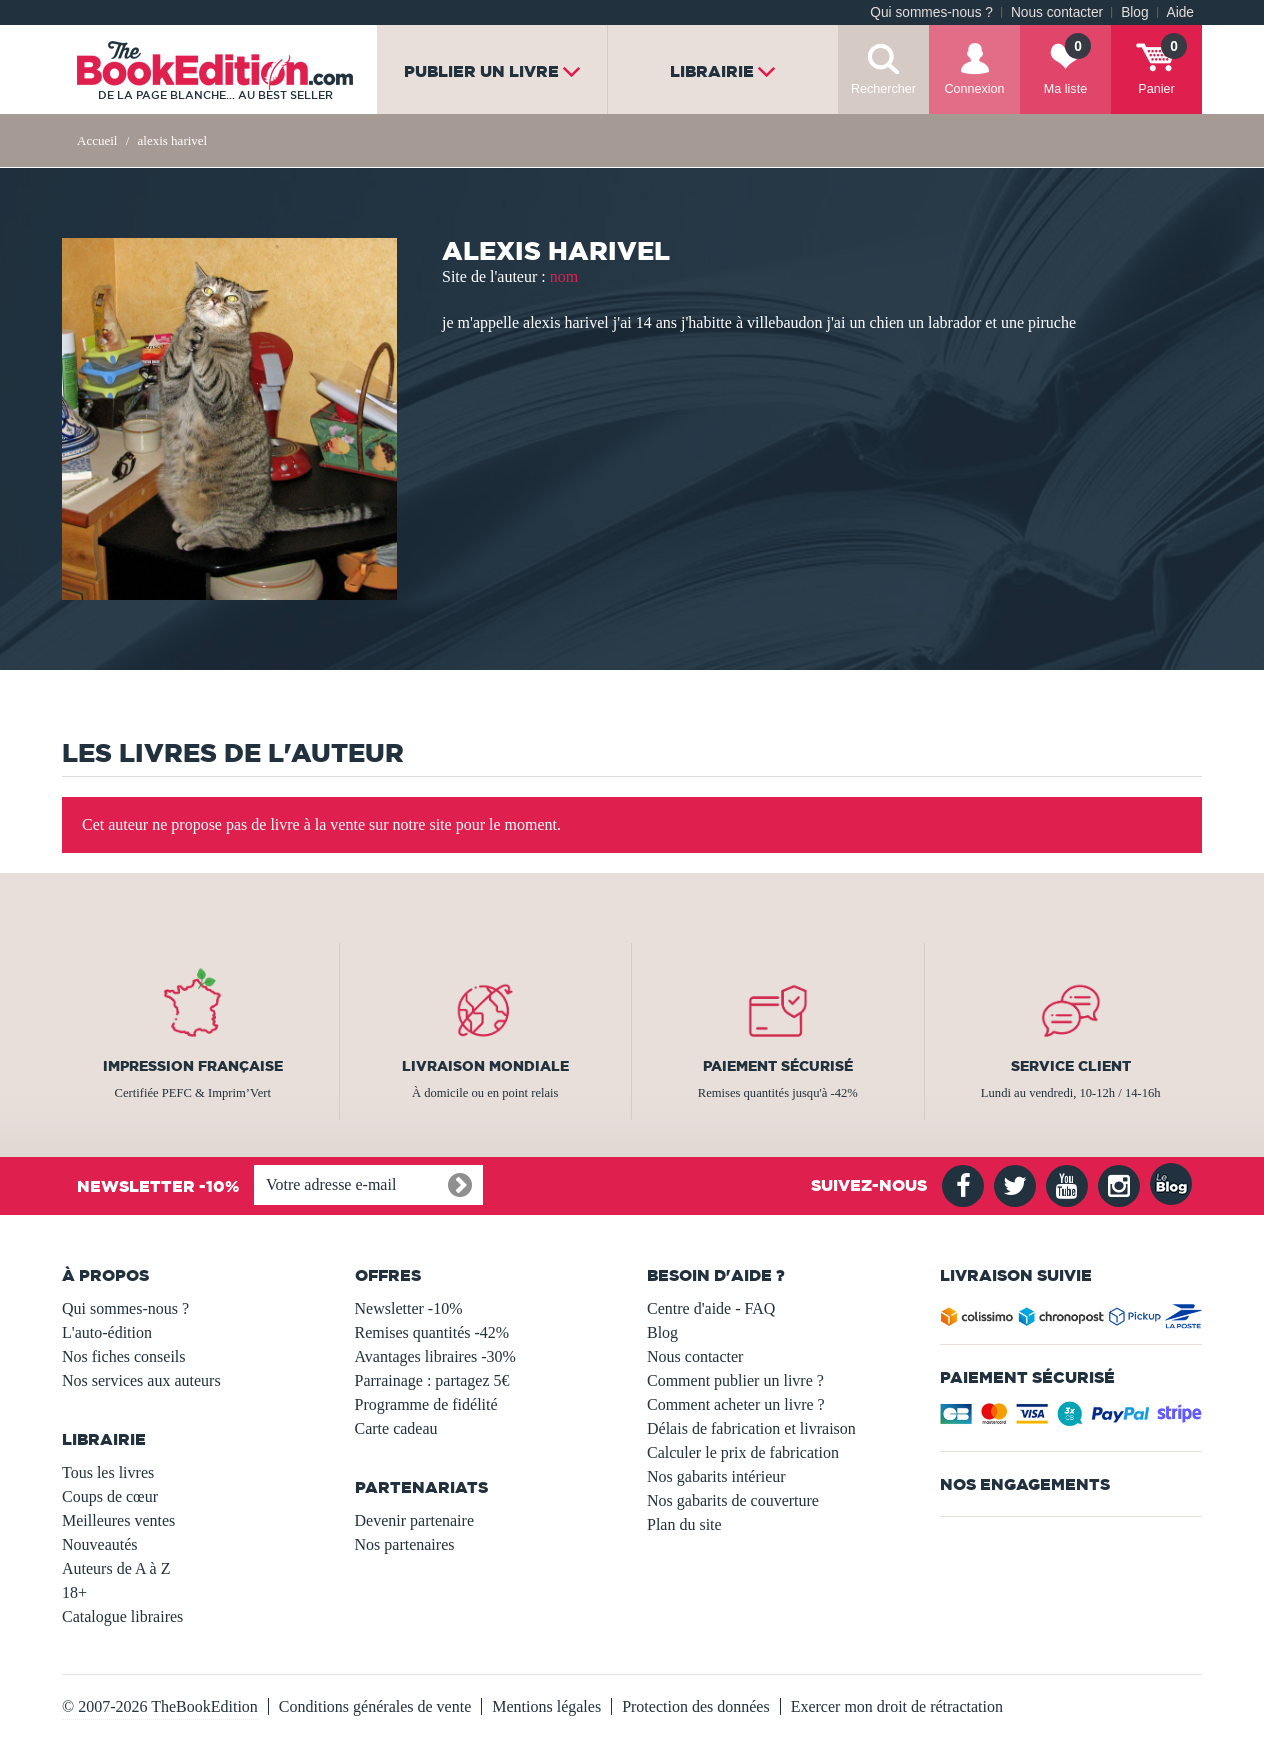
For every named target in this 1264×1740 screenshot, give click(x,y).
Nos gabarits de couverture (733, 1500)
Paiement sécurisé (778, 1066)
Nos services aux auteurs (141, 1380)
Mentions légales (546, 1706)
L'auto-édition (107, 1332)
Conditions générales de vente (375, 1706)
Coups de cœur (110, 1496)
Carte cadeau (396, 1428)
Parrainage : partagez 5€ (432, 1380)
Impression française (193, 1066)
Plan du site (684, 1524)
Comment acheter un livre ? (736, 1404)
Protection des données (696, 1706)
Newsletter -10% (409, 1308)
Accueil (97, 140)
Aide (1180, 12)
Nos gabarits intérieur (716, 1476)
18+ (74, 1592)
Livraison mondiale (485, 1066)
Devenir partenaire (414, 1520)
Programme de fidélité (426, 1404)
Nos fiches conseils (124, 1356)
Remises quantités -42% (432, 1332)
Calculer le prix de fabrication (743, 1452)
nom (564, 276)
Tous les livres (108, 1472)
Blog (1134, 12)
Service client (1071, 1066)
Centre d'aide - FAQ (711, 1308)
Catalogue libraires (122, 1616)
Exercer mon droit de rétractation (897, 1706)
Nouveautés (100, 1544)
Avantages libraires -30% (435, 1356)
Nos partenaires (405, 1544)
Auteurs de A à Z (116, 1568)
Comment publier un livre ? (735, 1380)
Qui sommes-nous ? (931, 12)
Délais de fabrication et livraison (751, 1428)
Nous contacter (1057, 12)
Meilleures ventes (118, 1520)
